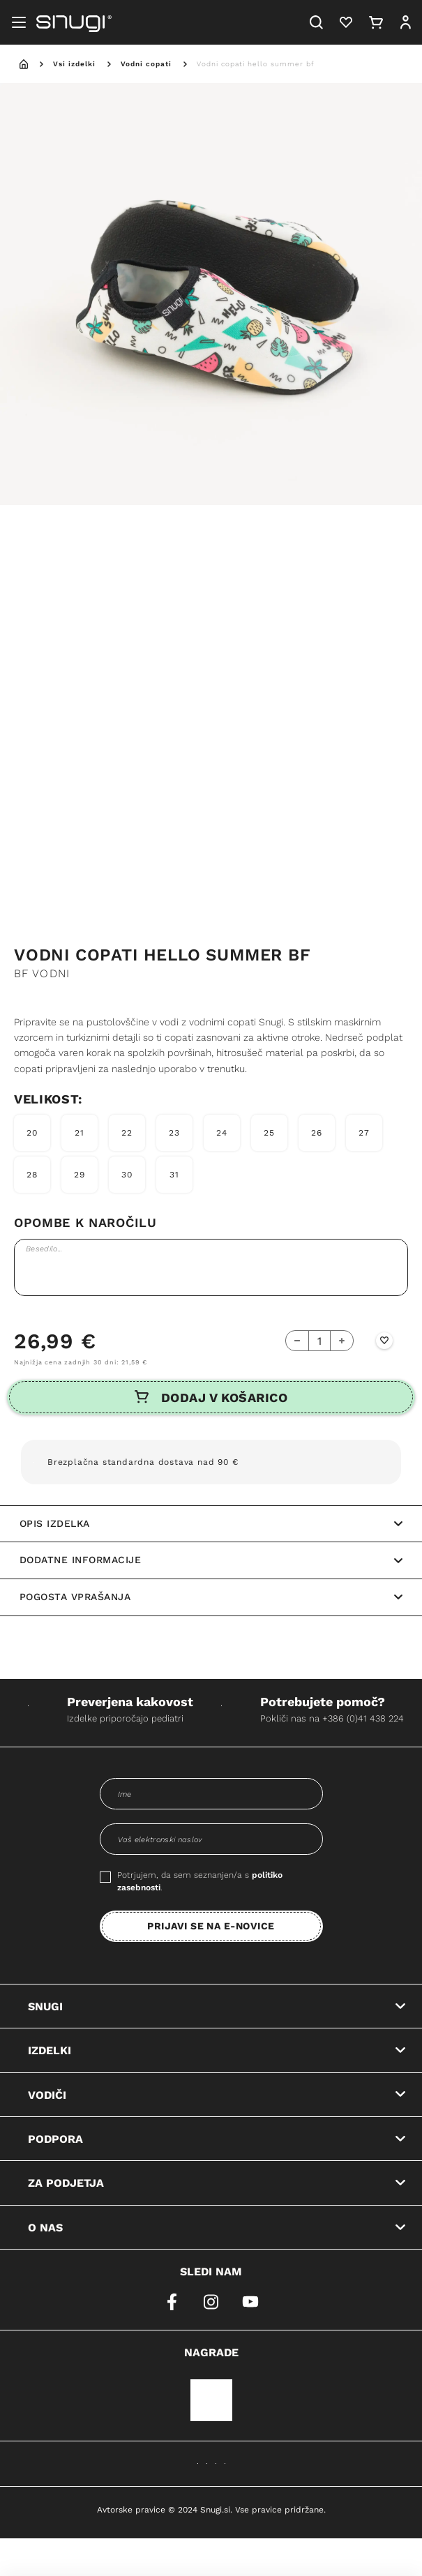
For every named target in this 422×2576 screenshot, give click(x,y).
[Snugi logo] (74, 22)
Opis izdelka (211, 1523)
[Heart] (346, 22)
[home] (24, 64)
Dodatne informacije (211, 1560)
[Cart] (376, 22)
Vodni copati (146, 63)
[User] (405, 22)
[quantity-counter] (319, 1340)
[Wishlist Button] (384, 1340)
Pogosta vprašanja (211, 1597)
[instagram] (211, 2301)
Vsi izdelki (74, 63)
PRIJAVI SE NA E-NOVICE (210, 1926)
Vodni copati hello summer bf (256, 63)
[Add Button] (341, 1340)
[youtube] (250, 2301)
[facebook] (172, 2301)
